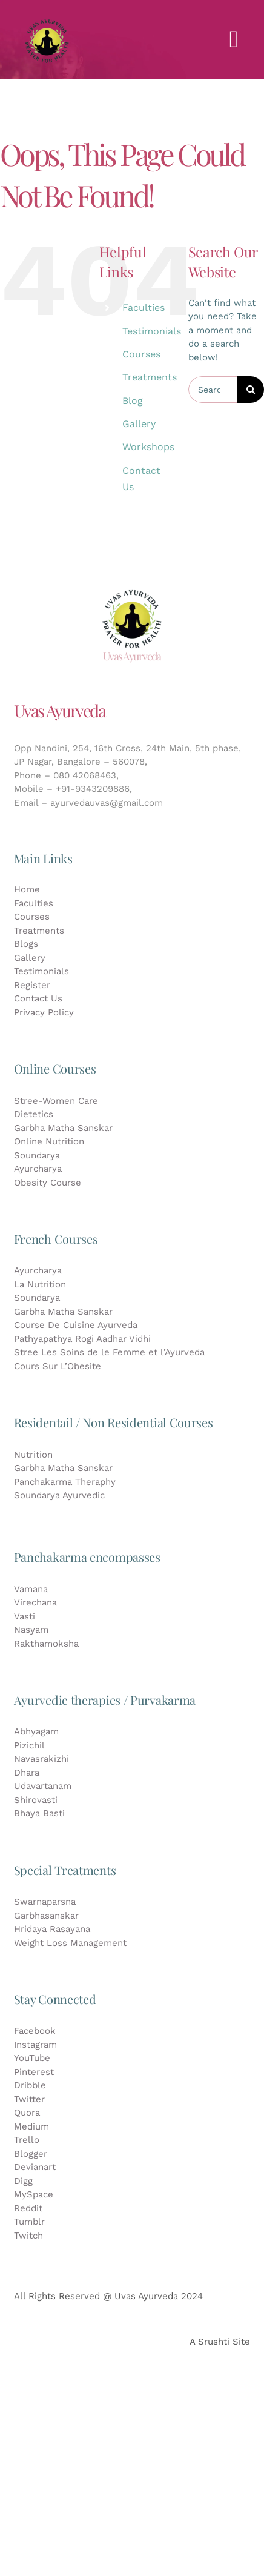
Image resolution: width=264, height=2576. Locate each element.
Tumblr (29, 2221)
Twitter (29, 2099)
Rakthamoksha (46, 1643)
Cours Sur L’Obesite (57, 1366)
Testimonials (151, 331)
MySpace (33, 2194)
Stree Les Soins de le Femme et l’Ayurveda (109, 1352)
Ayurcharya (38, 1168)
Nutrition (33, 1454)
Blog (132, 401)
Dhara (26, 1772)
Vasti (24, 1616)
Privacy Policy (44, 1012)
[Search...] (212, 389)
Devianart (35, 2167)
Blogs (26, 943)
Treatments (149, 377)
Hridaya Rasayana (52, 1929)
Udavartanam (42, 1786)
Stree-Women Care (56, 1100)
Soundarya (37, 1155)
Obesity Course (47, 1182)
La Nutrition (40, 1284)
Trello (26, 2139)
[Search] (250, 389)
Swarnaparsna (45, 1901)
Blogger (30, 2153)
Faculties (143, 307)
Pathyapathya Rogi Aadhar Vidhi (82, 1338)
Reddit (28, 2208)
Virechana (35, 1602)
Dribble (30, 2085)
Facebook (35, 2030)
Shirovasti (36, 1799)
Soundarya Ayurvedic (59, 1495)
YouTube (32, 2058)
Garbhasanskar (46, 1915)
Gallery (139, 424)
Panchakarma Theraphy (65, 1481)
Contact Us (39, 998)
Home (27, 889)
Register (32, 985)
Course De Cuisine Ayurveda (75, 1325)
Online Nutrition (49, 1141)
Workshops (148, 447)
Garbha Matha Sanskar (63, 1128)
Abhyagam (36, 1731)
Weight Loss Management (70, 1942)
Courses (141, 354)
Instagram (35, 2044)
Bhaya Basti (39, 1813)
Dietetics (33, 1114)
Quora (27, 2112)
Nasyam (31, 1629)
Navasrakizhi (41, 1758)
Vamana (31, 1589)
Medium (31, 2126)
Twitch (28, 2235)
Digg (23, 2181)
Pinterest (34, 2071)
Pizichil (29, 1745)
